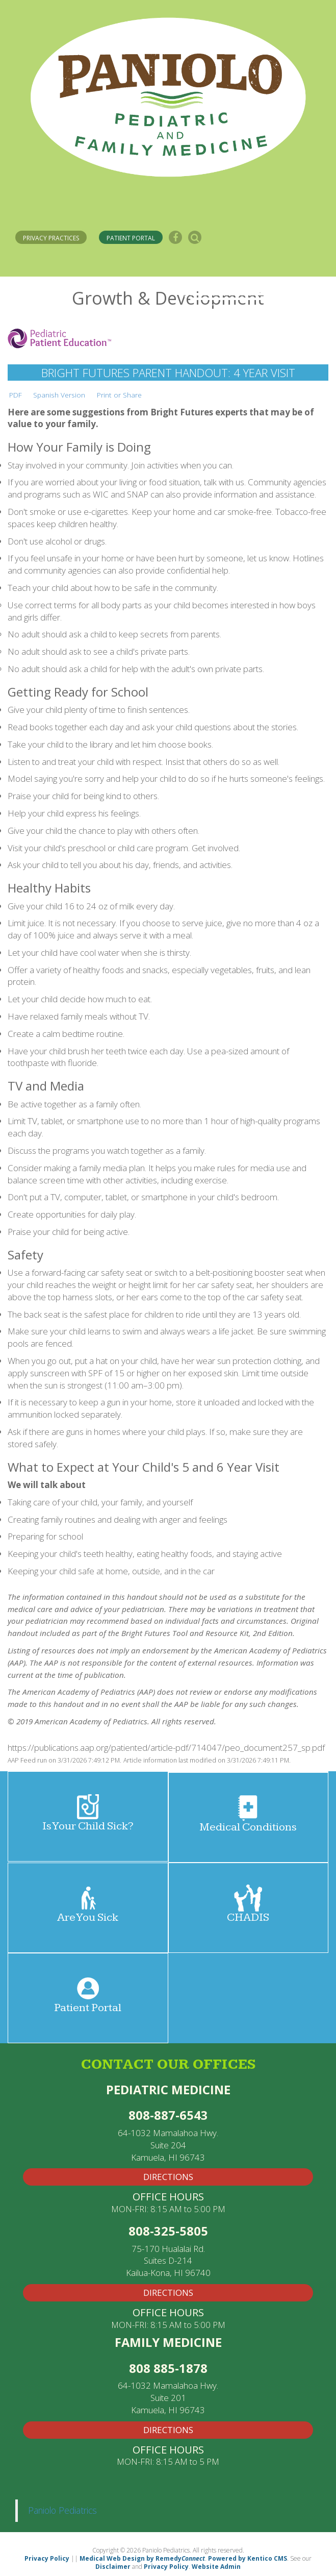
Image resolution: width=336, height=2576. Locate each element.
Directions (168, 2430)
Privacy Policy (46, 2558)
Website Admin (216, 2566)
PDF (15, 395)
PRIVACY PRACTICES (51, 238)
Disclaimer (113, 2566)
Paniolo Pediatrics (62, 2510)
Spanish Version (59, 395)
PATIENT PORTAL (131, 238)
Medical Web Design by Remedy (142, 2558)
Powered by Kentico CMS (247, 2558)
